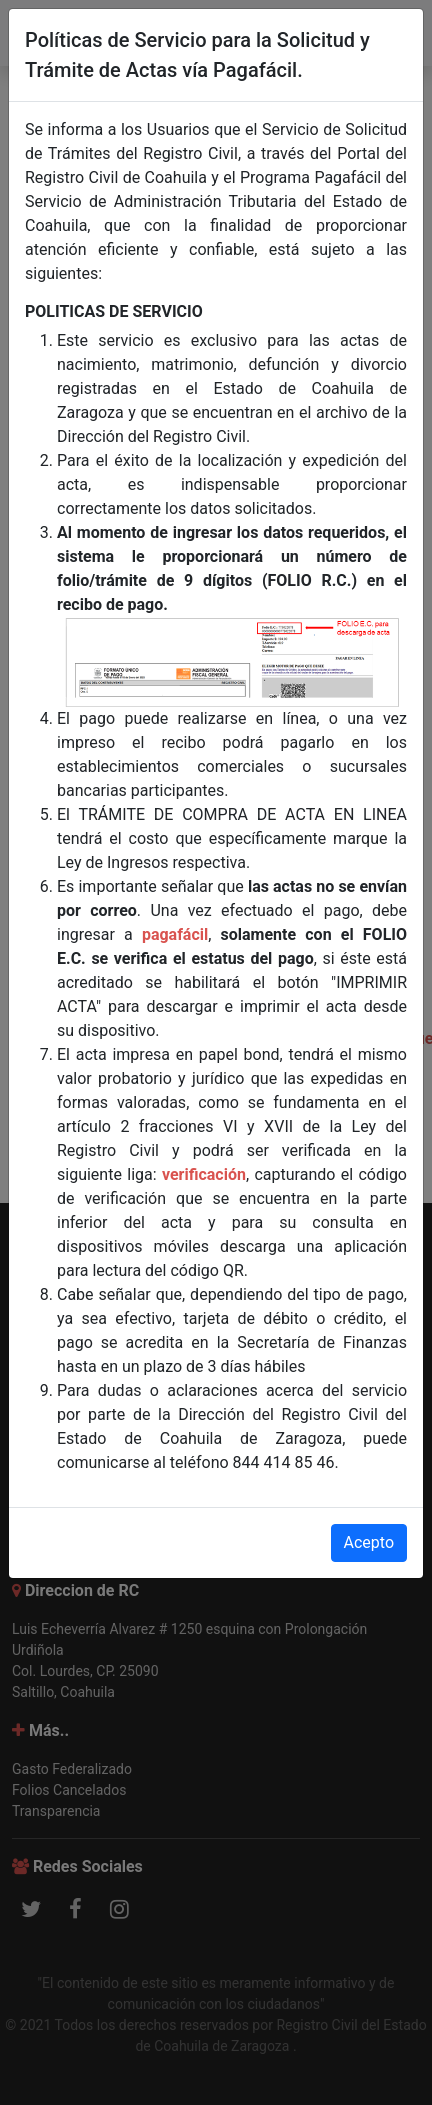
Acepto (369, 1542)
